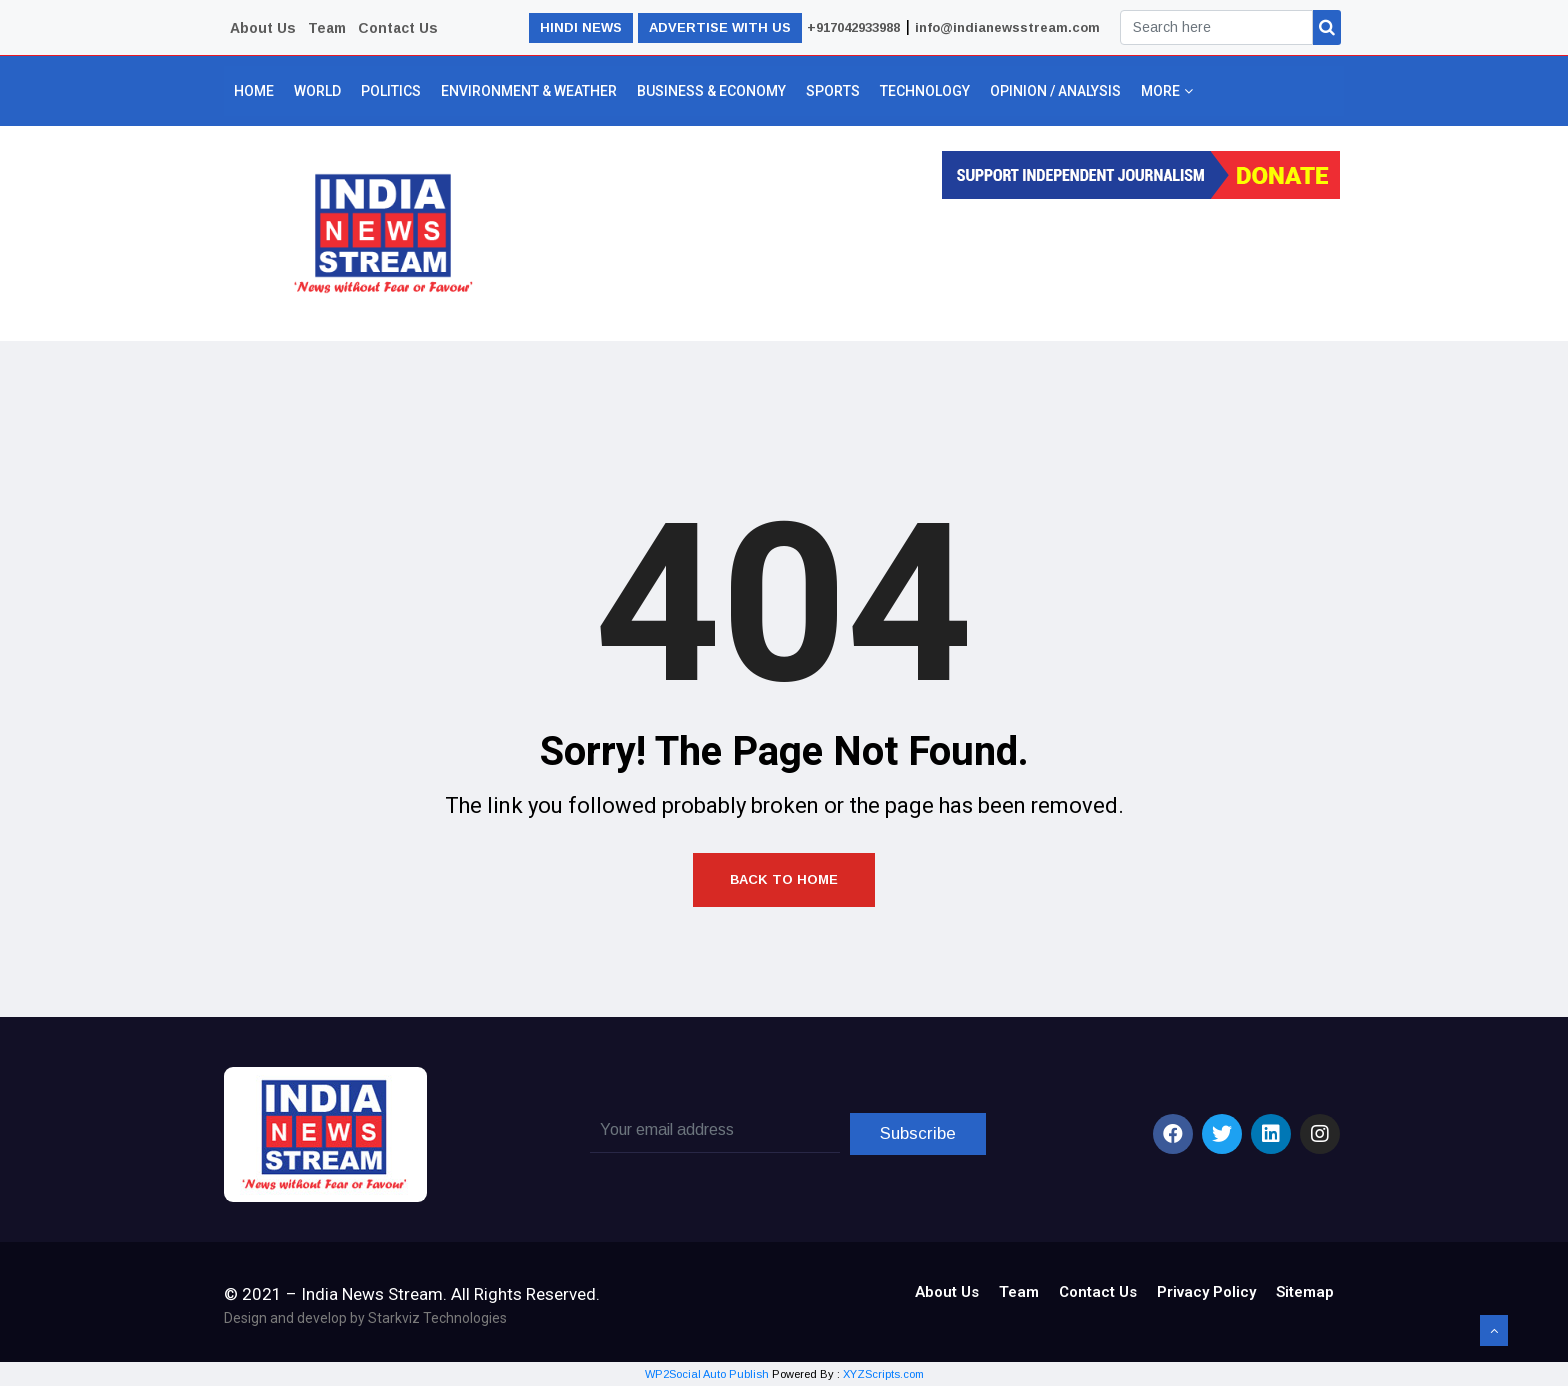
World (317, 91)
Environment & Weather (529, 91)
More (1165, 91)
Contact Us (398, 28)
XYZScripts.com (883, 1374)
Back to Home (784, 879)
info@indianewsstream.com (1007, 27)
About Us (263, 28)
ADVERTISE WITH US (720, 27)
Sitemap (1305, 1292)
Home (254, 91)
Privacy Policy (1206, 1292)
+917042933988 (853, 27)
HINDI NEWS (581, 27)
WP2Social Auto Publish (707, 1374)
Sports (833, 91)
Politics (391, 91)
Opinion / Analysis (1055, 91)
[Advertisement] (926, 264)
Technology (925, 91)
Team (327, 28)
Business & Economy (711, 91)
